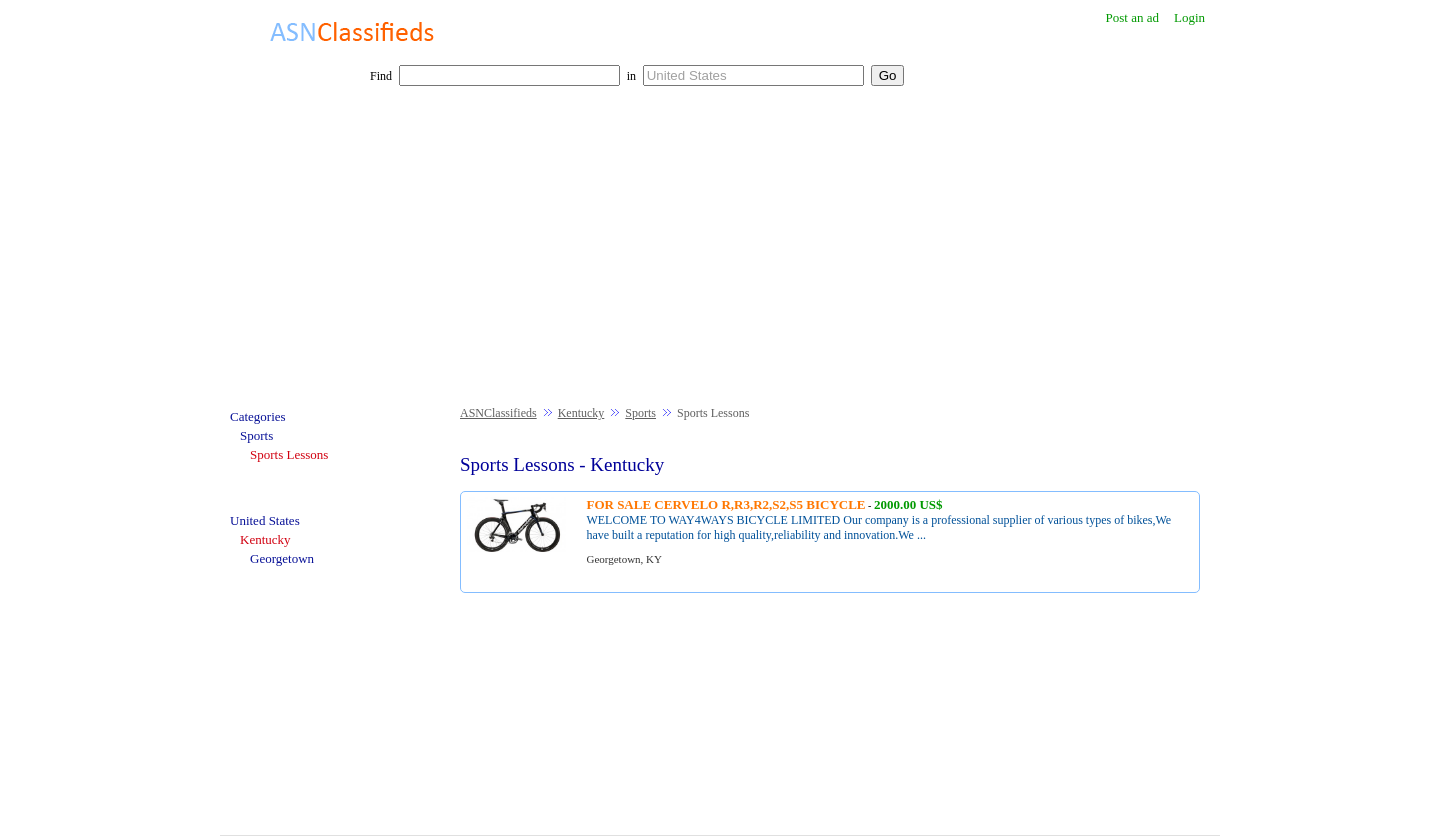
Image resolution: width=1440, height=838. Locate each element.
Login (1189, 17)
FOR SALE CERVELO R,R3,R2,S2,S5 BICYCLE (725, 504)
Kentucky (581, 413)
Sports (640, 413)
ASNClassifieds (498, 413)
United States (265, 520)
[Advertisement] (720, 256)
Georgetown (282, 558)
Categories (258, 416)
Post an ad (1131, 17)
